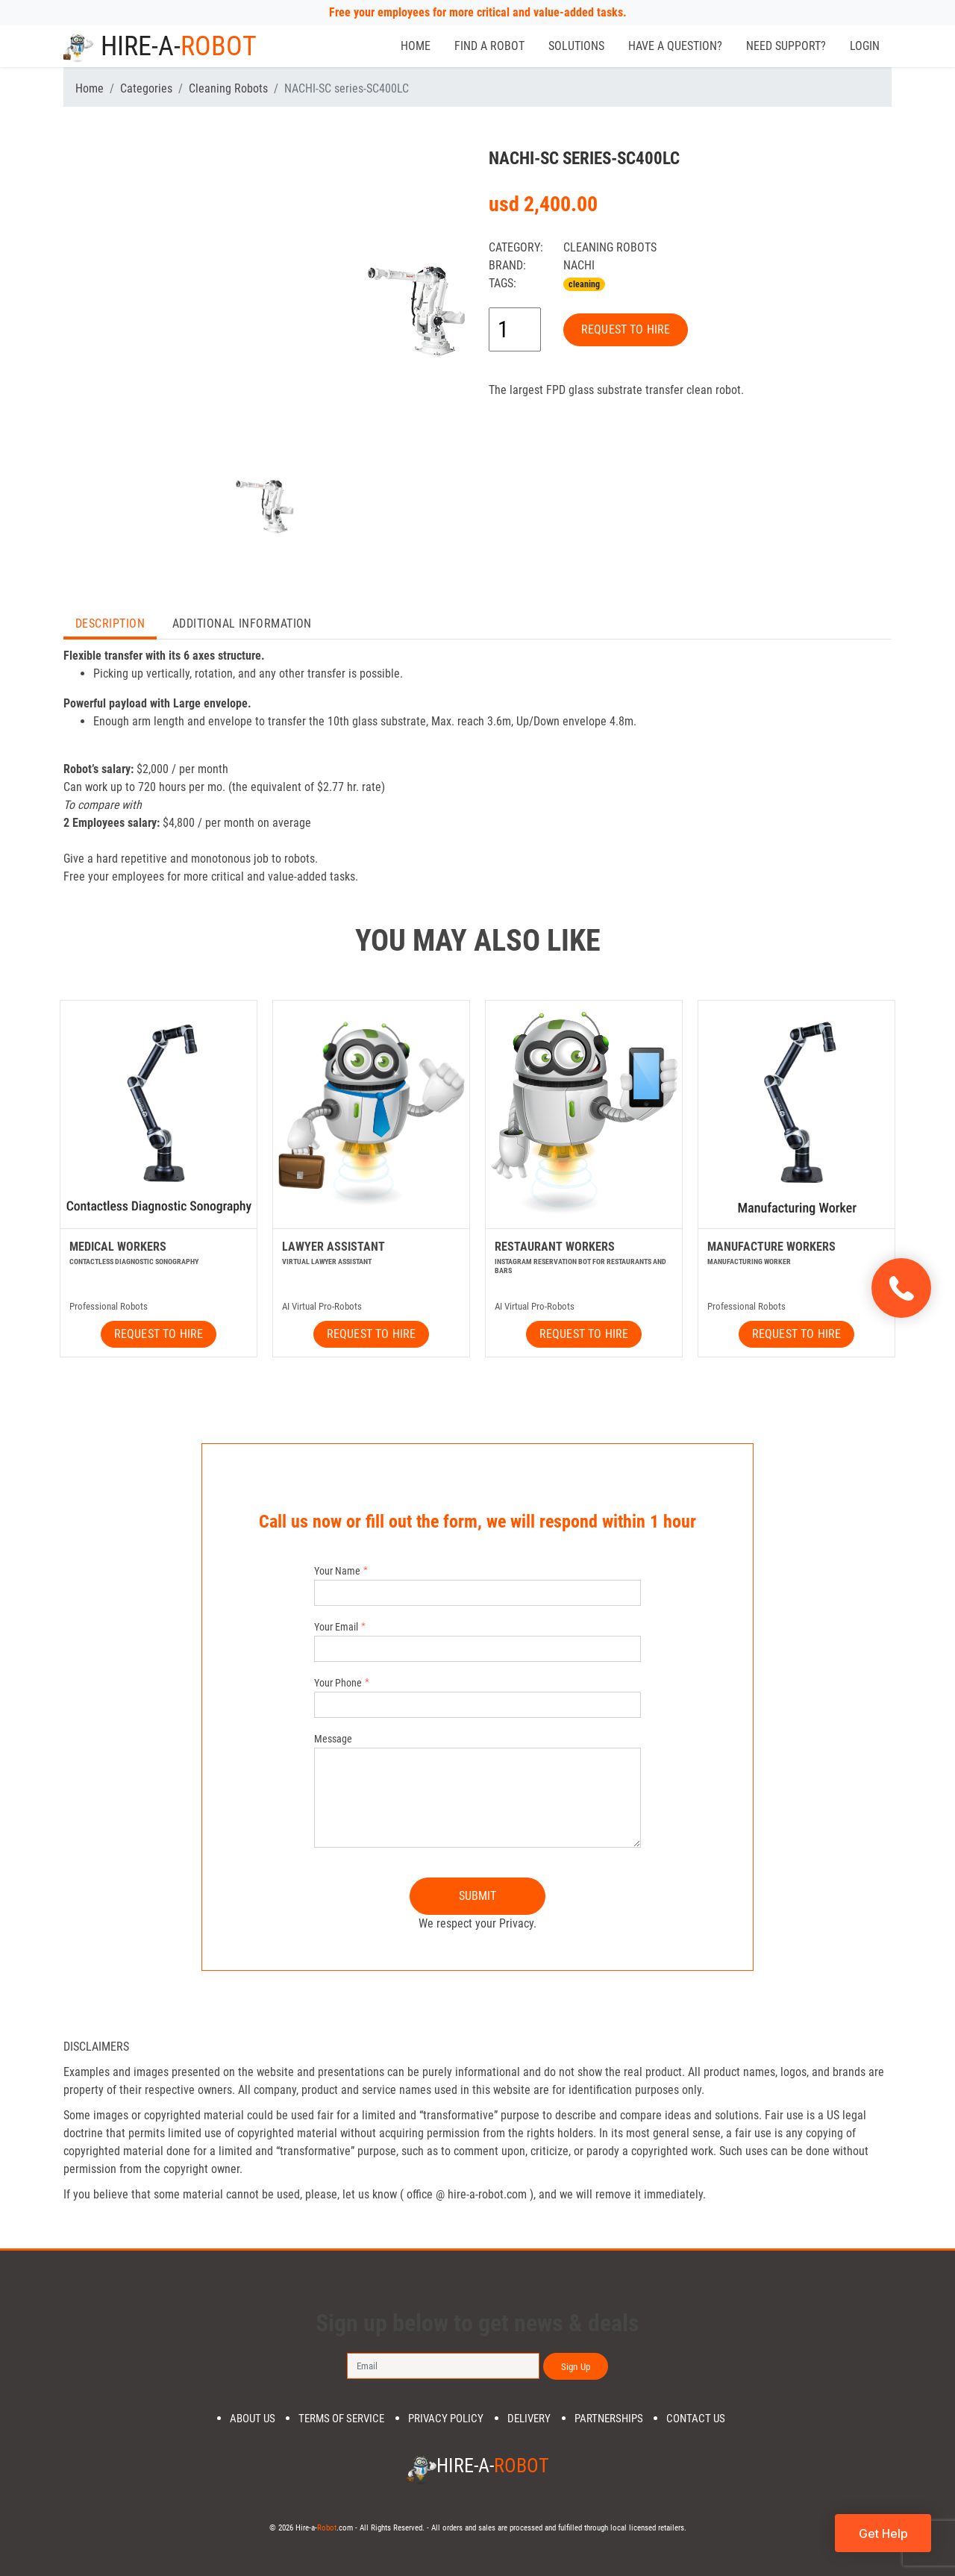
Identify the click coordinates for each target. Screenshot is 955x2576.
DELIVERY (529, 2419)
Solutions (576, 46)
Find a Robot (489, 46)
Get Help (883, 2533)
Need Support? (786, 46)
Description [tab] (110, 623)
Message (333, 1739)
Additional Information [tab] (242, 623)
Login (865, 46)
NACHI (579, 265)
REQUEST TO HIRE (625, 329)
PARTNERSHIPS (608, 2419)
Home (415, 46)
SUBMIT (478, 1896)
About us (252, 2419)
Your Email (336, 1627)
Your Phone (338, 1683)
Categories (146, 88)
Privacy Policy (445, 2419)
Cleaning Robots (228, 88)
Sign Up (575, 2366)
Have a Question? (675, 46)
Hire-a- (160, 46)
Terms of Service (341, 2419)
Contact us (695, 2419)
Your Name (337, 1571)
